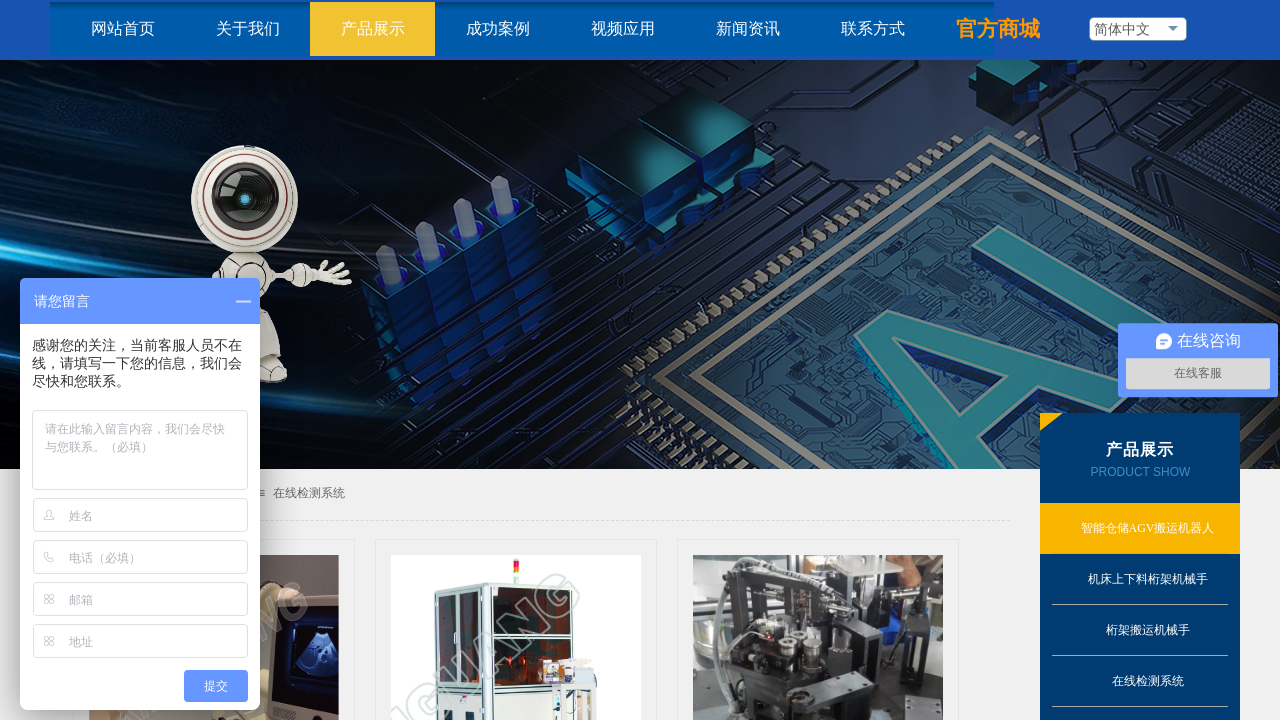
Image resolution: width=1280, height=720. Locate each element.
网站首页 (123, 28)
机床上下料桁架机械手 (1148, 579)
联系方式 (873, 28)
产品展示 (373, 28)
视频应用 (623, 28)
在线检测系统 (309, 493)
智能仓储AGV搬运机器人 (1148, 528)
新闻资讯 (748, 28)
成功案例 (498, 28)
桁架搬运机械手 (1148, 630)
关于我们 (248, 28)
